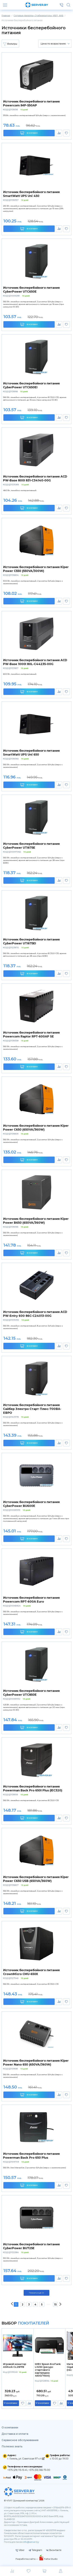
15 (55, 2304)
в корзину (11, 2403)
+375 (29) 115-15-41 (17, 2470)
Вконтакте (53, 2550)
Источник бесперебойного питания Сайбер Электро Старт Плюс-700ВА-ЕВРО (32, 1409)
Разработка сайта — (27, 2559)
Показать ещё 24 (36, 2293)
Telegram (35, 2550)
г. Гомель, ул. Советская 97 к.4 (26, 2458)
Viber (20, 2550)
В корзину (29, 133)
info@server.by (31, 2542)
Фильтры (10, 44)
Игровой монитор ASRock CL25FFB (14, 2365)
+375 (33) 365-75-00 (39, 2470)
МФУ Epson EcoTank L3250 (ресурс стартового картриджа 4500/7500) (48, 2370)
